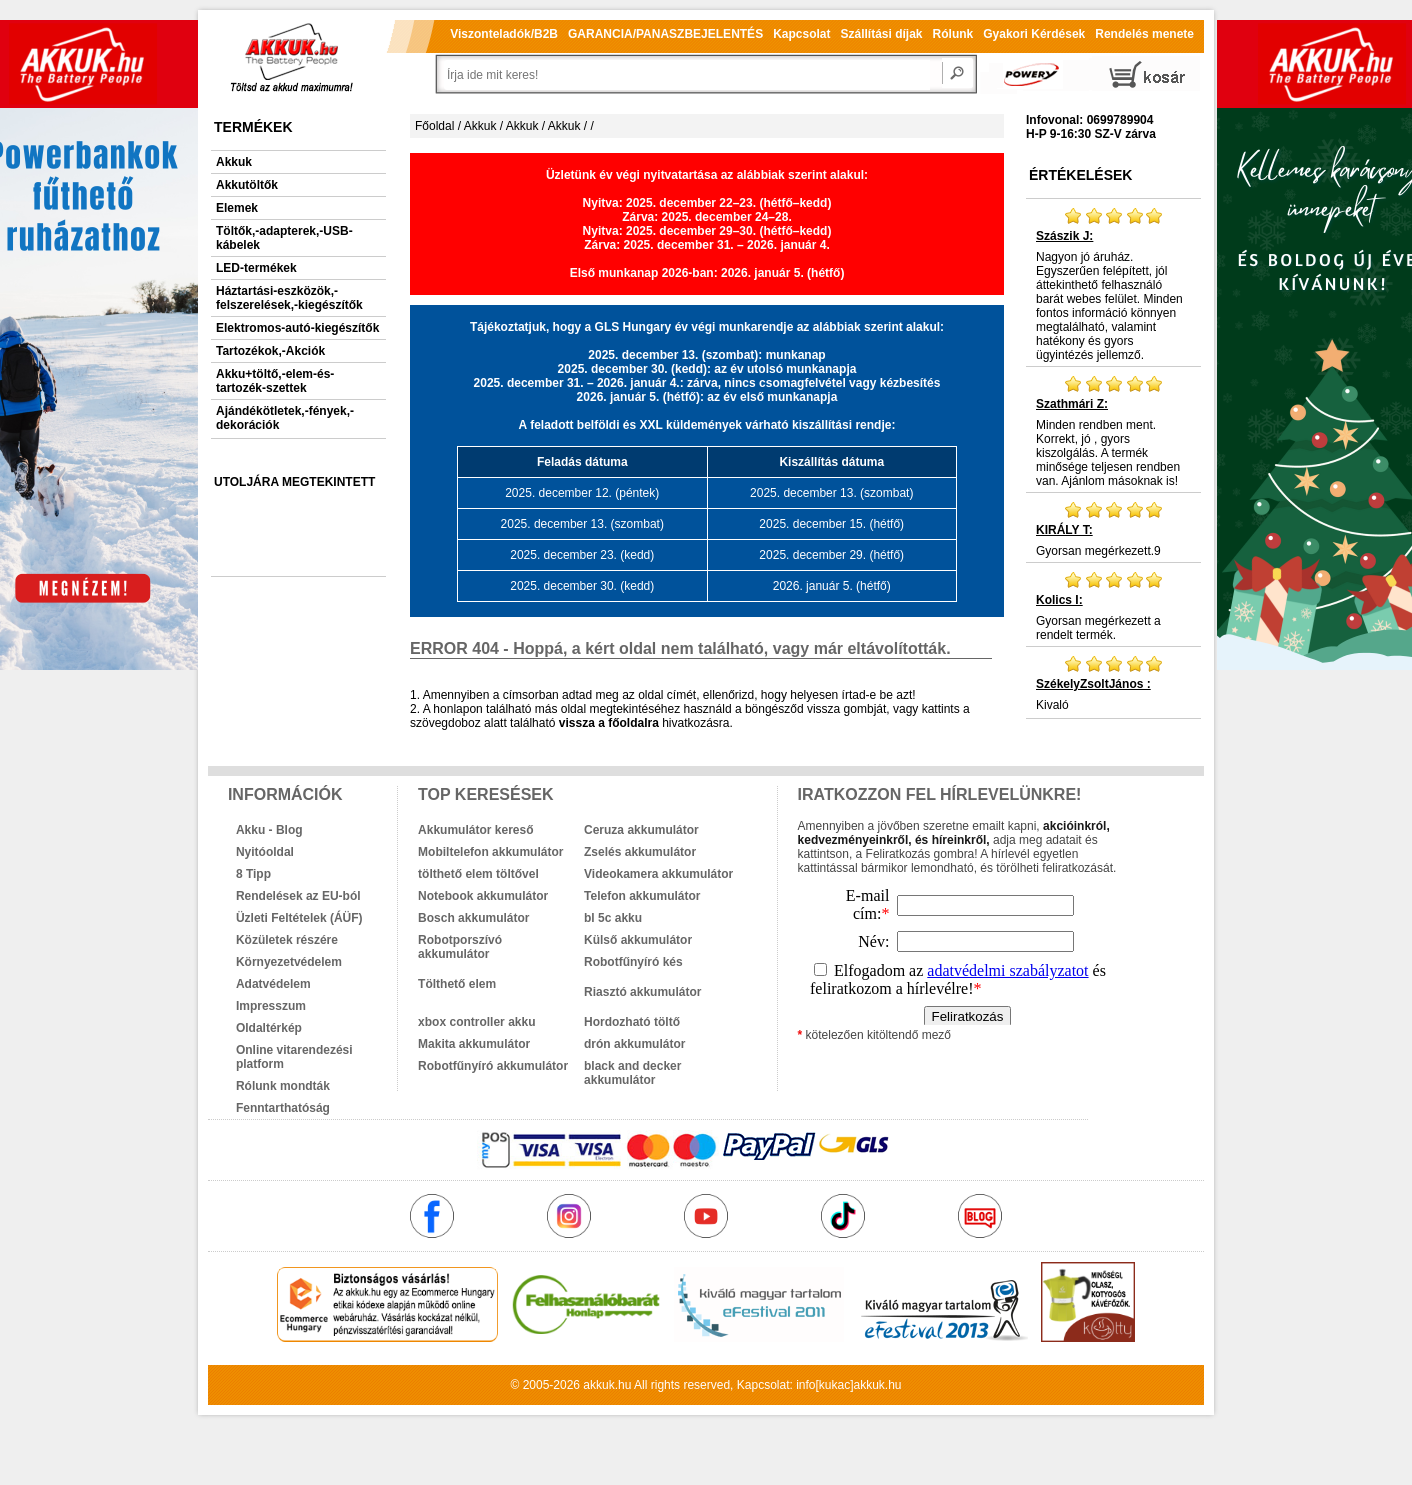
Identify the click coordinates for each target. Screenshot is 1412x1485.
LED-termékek (256, 268)
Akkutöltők (247, 185)
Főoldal (434, 126)
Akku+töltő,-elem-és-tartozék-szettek (275, 381)
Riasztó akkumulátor (642, 992)
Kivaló (1113, 683)
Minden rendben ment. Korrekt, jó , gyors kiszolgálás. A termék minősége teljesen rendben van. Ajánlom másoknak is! (1113, 431)
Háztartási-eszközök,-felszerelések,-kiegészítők (289, 298)
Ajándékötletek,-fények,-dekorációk (285, 418)
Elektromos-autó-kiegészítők (297, 328)
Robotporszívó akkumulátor (460, 947)
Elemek (237, 208)
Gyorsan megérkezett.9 (1113, 529)
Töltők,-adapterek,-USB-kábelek (284, 238)
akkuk (598, 1385)
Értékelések (1080, 175)
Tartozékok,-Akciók (270, 351)
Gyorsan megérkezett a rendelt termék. (1113, 606)
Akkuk (234, 162)
